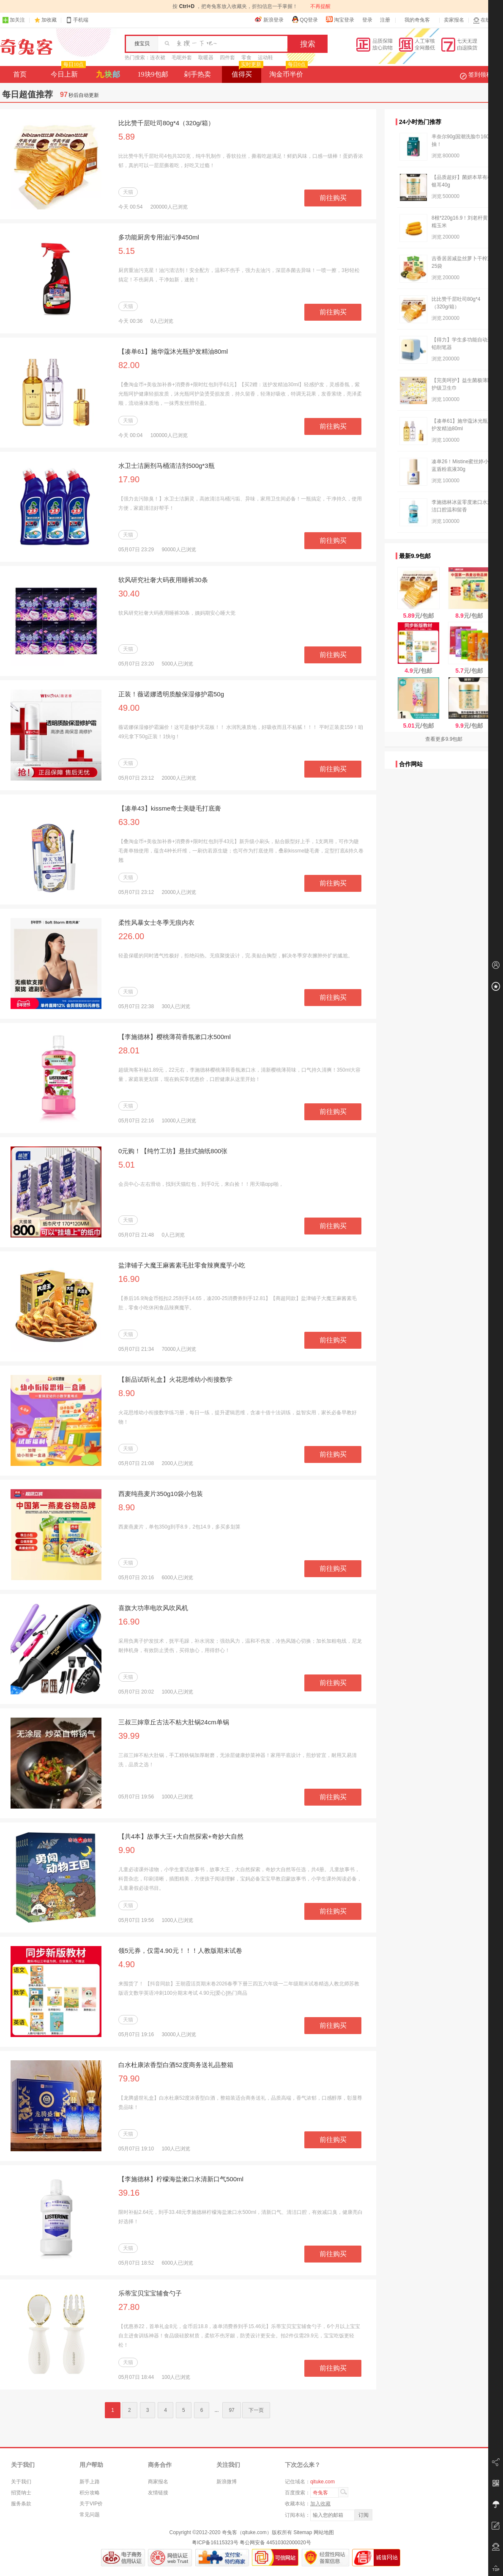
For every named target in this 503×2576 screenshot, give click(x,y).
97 (231, 2410)
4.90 (126, 1964)
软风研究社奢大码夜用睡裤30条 (163, 579)
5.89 (126, 136)
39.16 (128, 2192)
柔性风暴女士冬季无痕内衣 (156, 922)
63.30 (128, 822)
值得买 (247, 72)
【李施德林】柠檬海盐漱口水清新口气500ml (180, 2179)
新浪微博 (226, 2482)
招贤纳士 (21, 2493)
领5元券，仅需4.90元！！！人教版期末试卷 (180, 1950)
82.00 (128, 365)
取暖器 (205, 57)
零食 (246, 57)
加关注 (13, 20)
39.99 (128, 1735)
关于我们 (21, 2482)
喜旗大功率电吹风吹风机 (153, 1607)
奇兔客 (26, 46)
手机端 (77, 20)
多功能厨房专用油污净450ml (158, 237)
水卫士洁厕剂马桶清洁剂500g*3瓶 (166, 465)
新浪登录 (269, 19)
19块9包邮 (153, 74)
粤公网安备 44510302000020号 (275, 2543)
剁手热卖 (197, 74)
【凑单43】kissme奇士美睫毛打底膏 (169, 808)
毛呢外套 (182, 57)
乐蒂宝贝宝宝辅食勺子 (150, 2293)
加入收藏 (320, 2504)
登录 (367, 20)
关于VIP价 (91, 2504)
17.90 (128, 479)
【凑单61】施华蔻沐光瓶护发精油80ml (173, 351)
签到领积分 (480, 74)
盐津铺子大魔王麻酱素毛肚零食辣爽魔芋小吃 (181, 1265)
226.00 (131, 936)
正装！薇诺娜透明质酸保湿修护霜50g (171, 694)
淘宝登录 (339, 19)
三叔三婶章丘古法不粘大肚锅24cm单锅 (173, 1722)
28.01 (128, 1050)
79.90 (128, 2078)
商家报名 (158, 2482)
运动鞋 (265, 57)
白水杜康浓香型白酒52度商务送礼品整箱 (175, 2064)
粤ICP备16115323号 (215, 2543)
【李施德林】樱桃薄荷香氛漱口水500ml (174, 1036)
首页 (20, 74)
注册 (385, 20)
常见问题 (89, 2515)
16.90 (128, 1279)
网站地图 (324, 2532)
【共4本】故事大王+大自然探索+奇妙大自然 (180, 1836)
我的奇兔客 (417, 20)
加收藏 (49, 20)
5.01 (126, 1164)
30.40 (128, 593)
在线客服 (487, 20)
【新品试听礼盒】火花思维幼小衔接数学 (175, 1379)
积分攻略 (89, 2493)
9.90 (126, 1850)
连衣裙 (157, 57)
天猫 (128, 192)
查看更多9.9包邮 (444, 739)
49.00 (128, 707)
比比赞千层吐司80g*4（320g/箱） (166, 122)
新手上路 (89, 2482)
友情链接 (158, 2493)
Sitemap (302, 2532)
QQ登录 (304, 19)
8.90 (126, 1393)
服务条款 (21, 2504)
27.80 (128, 2307)
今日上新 (67, 72)
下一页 (256, 2410)
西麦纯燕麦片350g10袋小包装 (160, 1493)
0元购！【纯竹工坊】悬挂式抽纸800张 (172, 1151)
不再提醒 (320, 6)
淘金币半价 (287, 72)
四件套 (227, 57)
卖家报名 (454, 20)
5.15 (126, 251)
